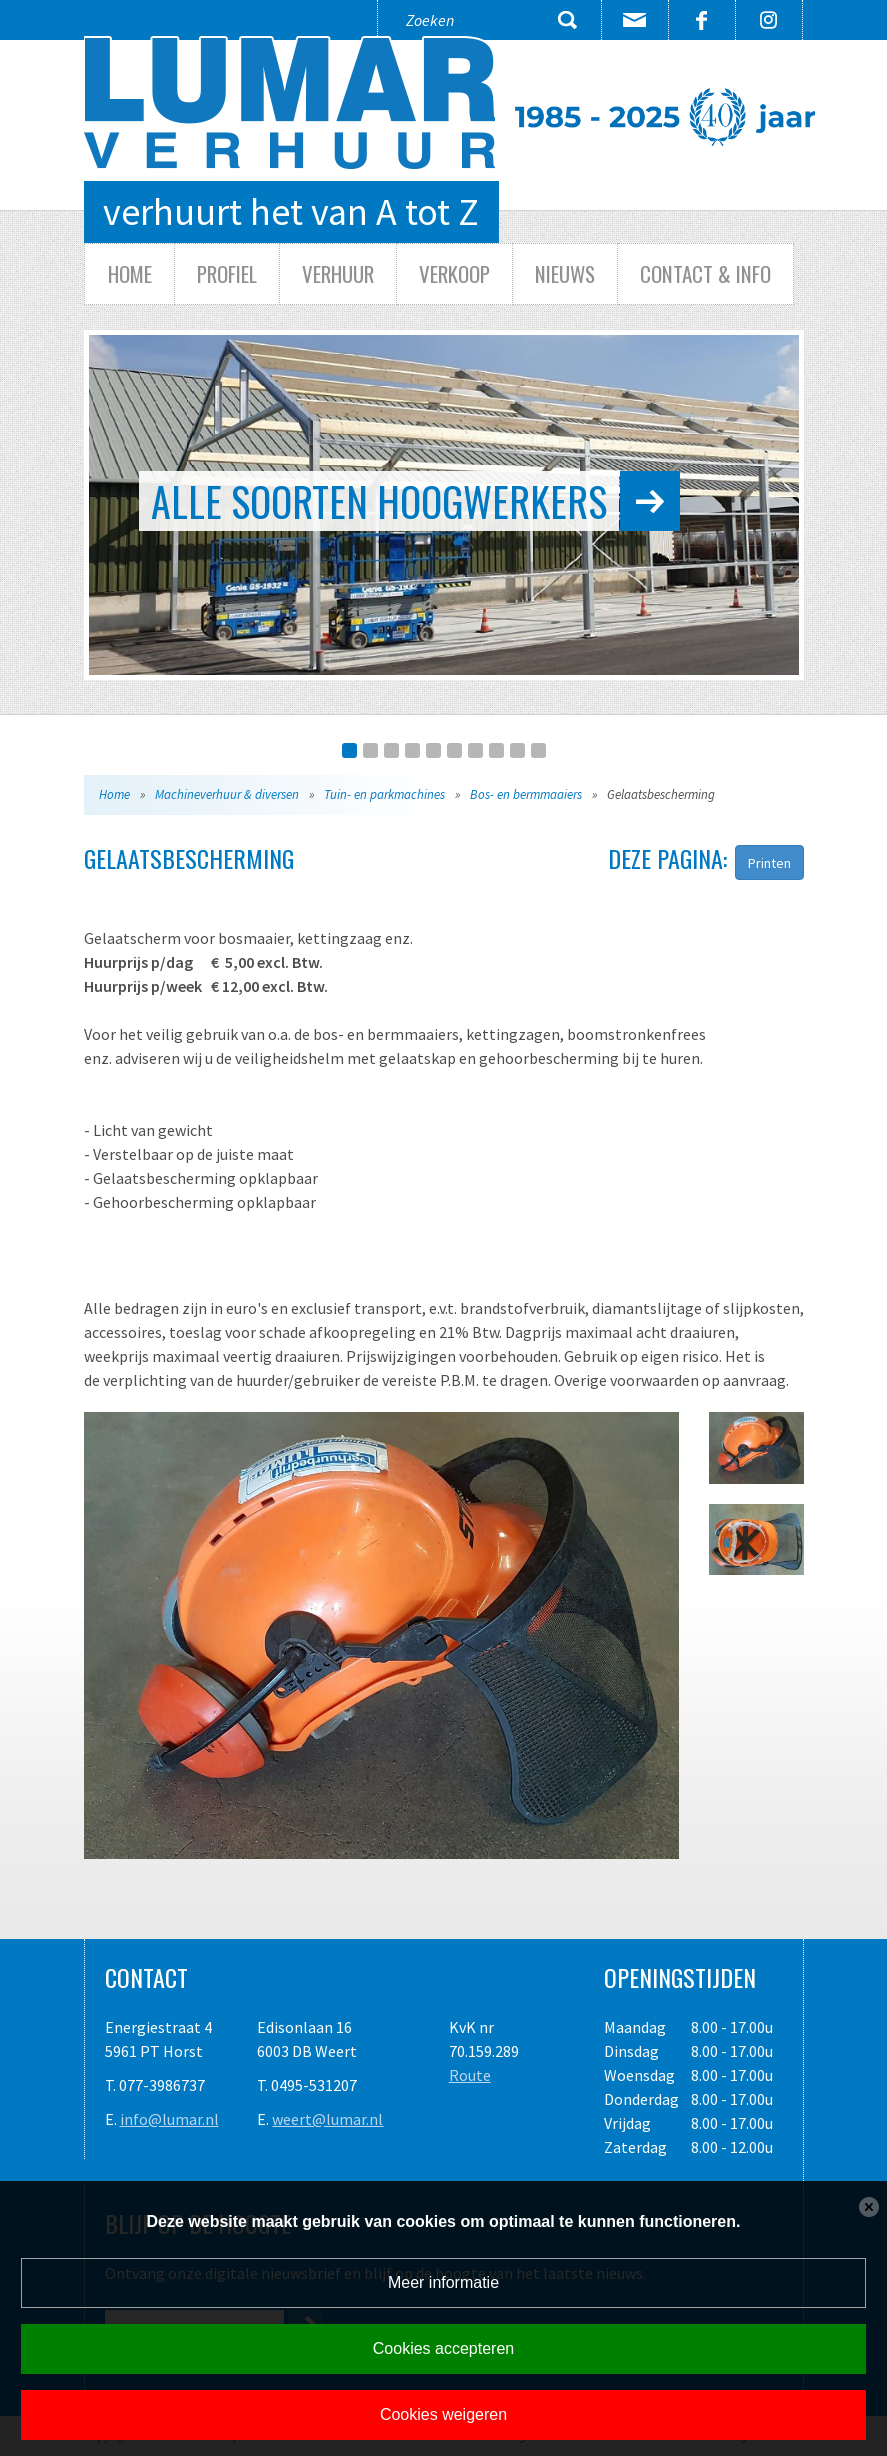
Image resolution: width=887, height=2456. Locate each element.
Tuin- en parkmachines (384, 794)
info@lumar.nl (169, 2119)
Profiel (227, 273)
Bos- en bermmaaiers (526, 794)
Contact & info (705, 273)
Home (130, 273)
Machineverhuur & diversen (227, 794)
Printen (769, 863)
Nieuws (565, 273)
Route (470, 2075)
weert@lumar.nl (327, 2119)
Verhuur (338, 273)
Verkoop (454, 273)
